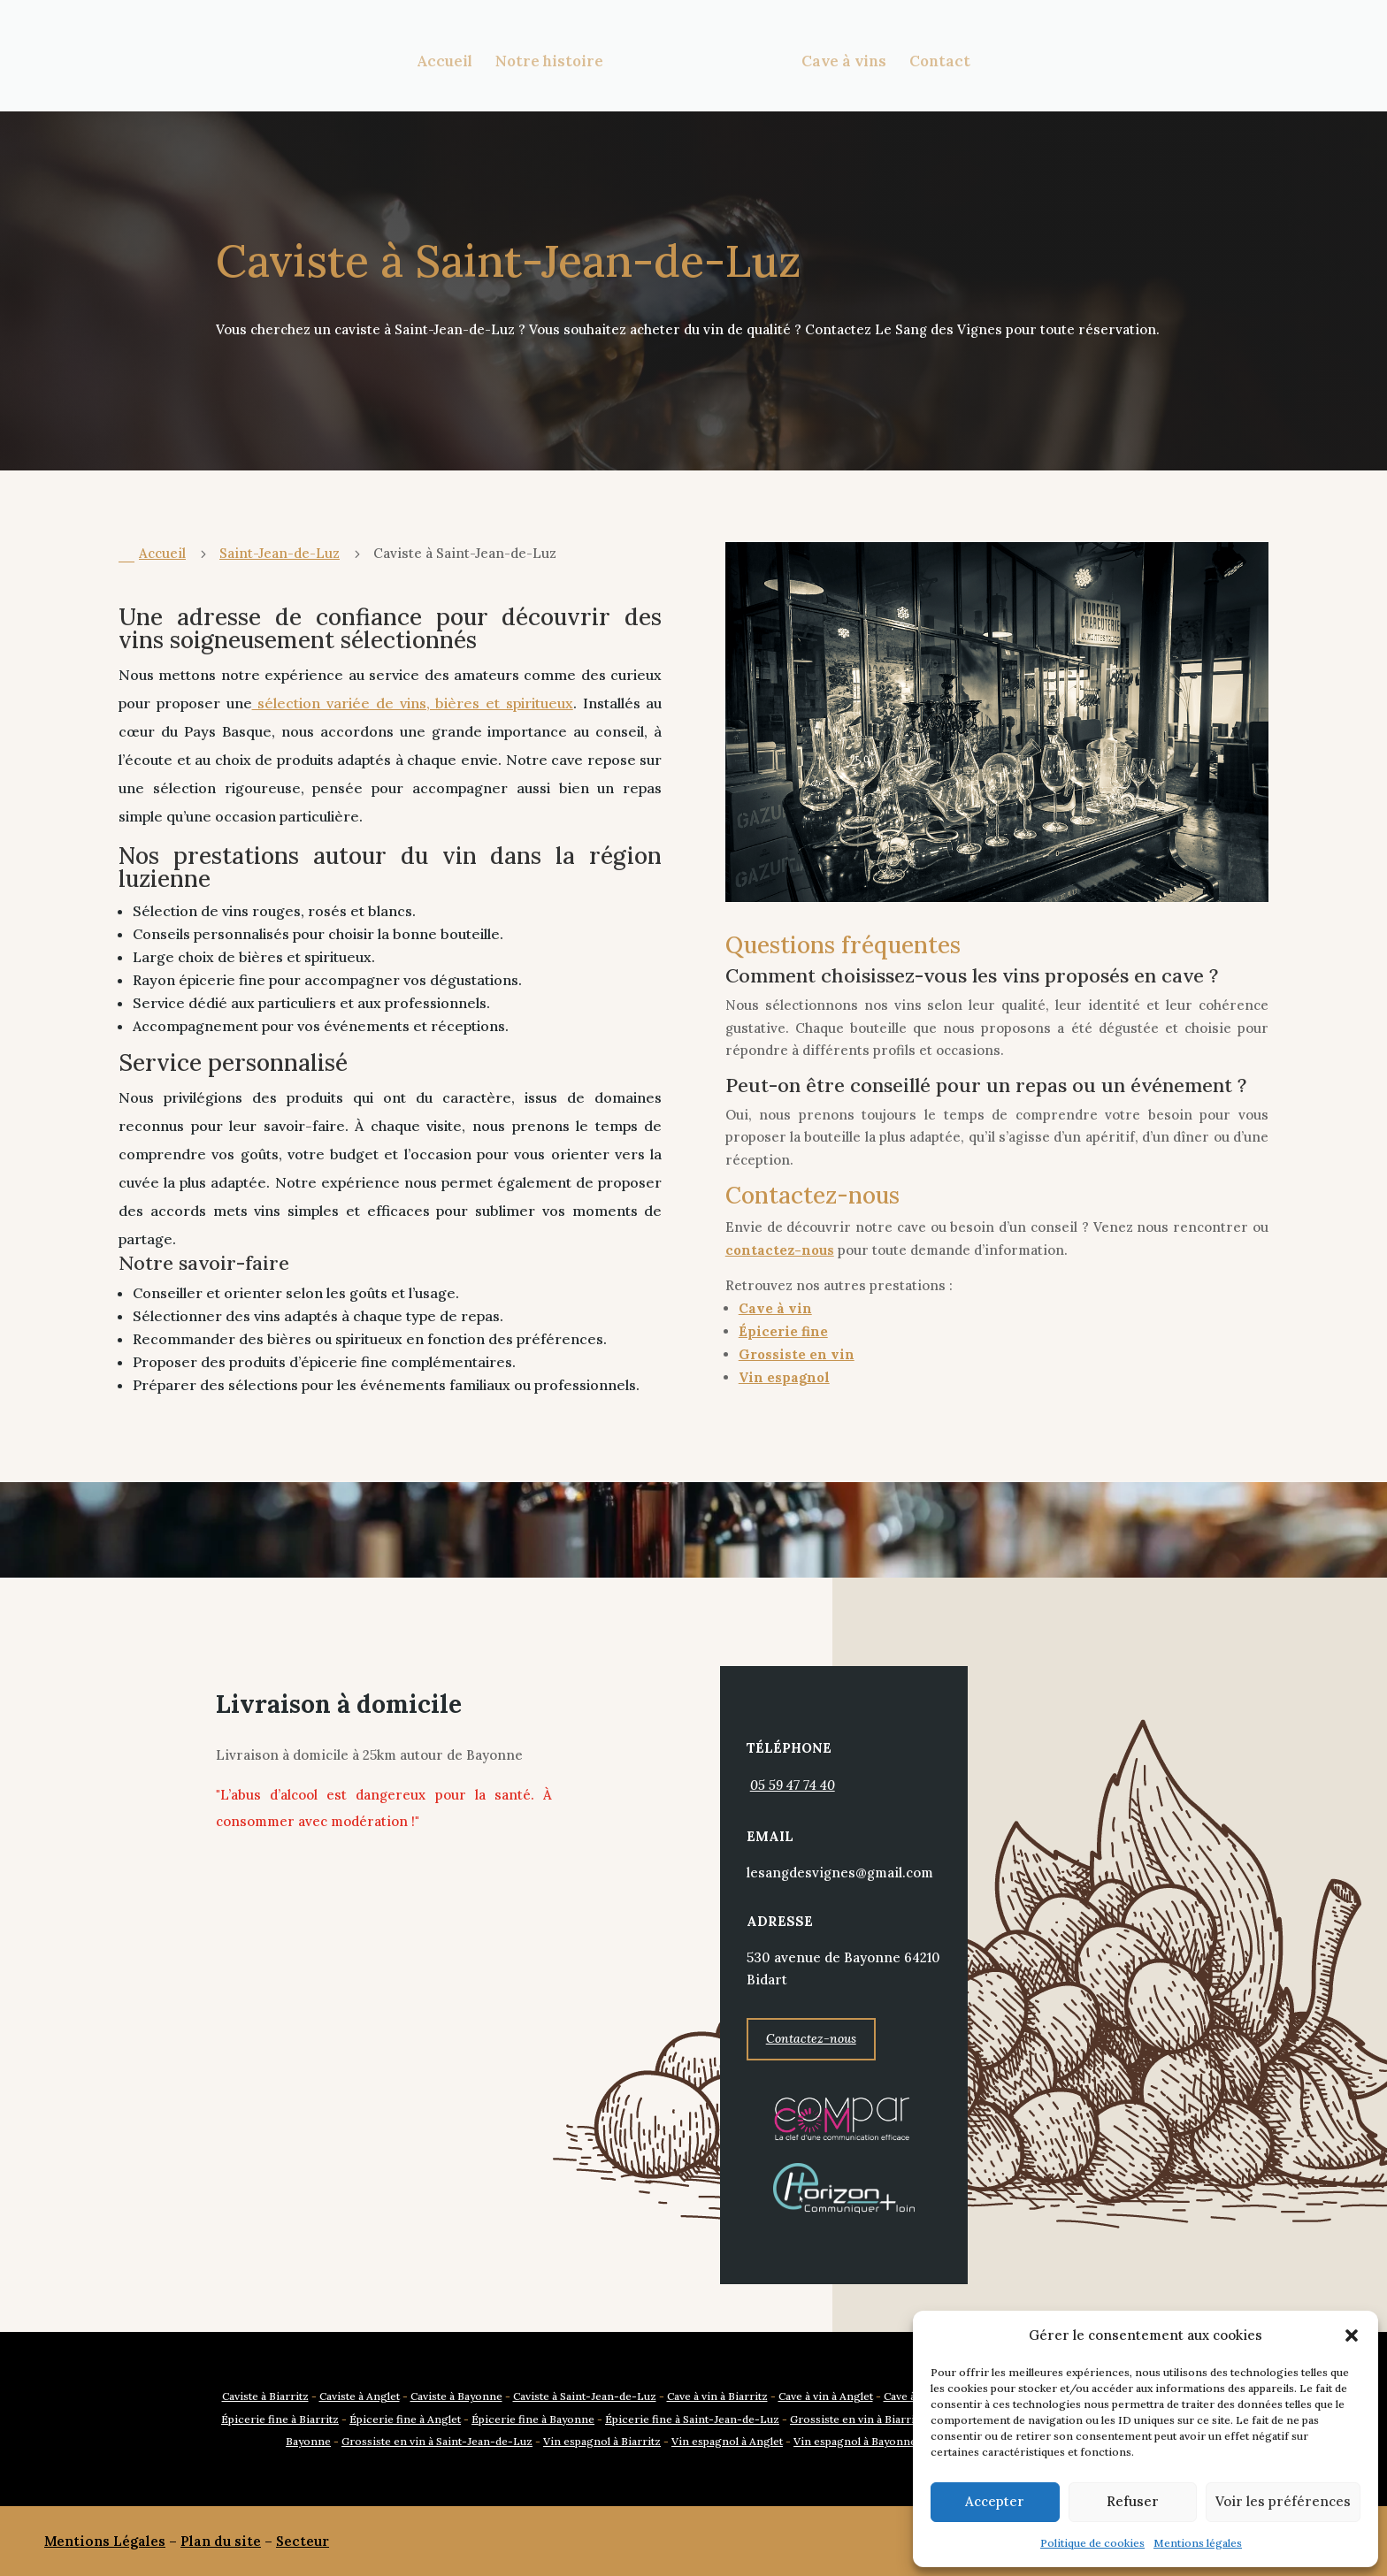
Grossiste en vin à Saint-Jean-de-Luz (437, 2441)
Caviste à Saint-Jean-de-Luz (584, 2396)
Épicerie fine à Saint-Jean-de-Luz (692, 2419)
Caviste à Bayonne (456, 2396)
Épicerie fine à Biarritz (280, 2419)
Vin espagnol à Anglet (727, 2441)
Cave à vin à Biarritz (717, 2396)
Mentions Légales (104, 2541)
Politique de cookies (1092, 2542)
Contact (936, 60)
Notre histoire (553, 60)
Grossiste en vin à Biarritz (857, 2419)
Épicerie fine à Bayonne (532, 2419)
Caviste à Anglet (359, 2396)
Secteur (302, 2541)
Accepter (994, 2501)
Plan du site (220, 2541)
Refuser (1133, 2501)
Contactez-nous (811, 2038)
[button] (1351, 2335)
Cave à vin (775, 1308)
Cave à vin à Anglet (825, 2396)
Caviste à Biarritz (265, 2396)
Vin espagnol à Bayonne (854, 2441)
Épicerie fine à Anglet (405, 2419)
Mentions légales (1197, 2542)
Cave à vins (840, 60)
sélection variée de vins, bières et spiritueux (412, 703)
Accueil (448, 60)
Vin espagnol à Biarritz (602, 2441)
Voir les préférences (1283, 2501)
